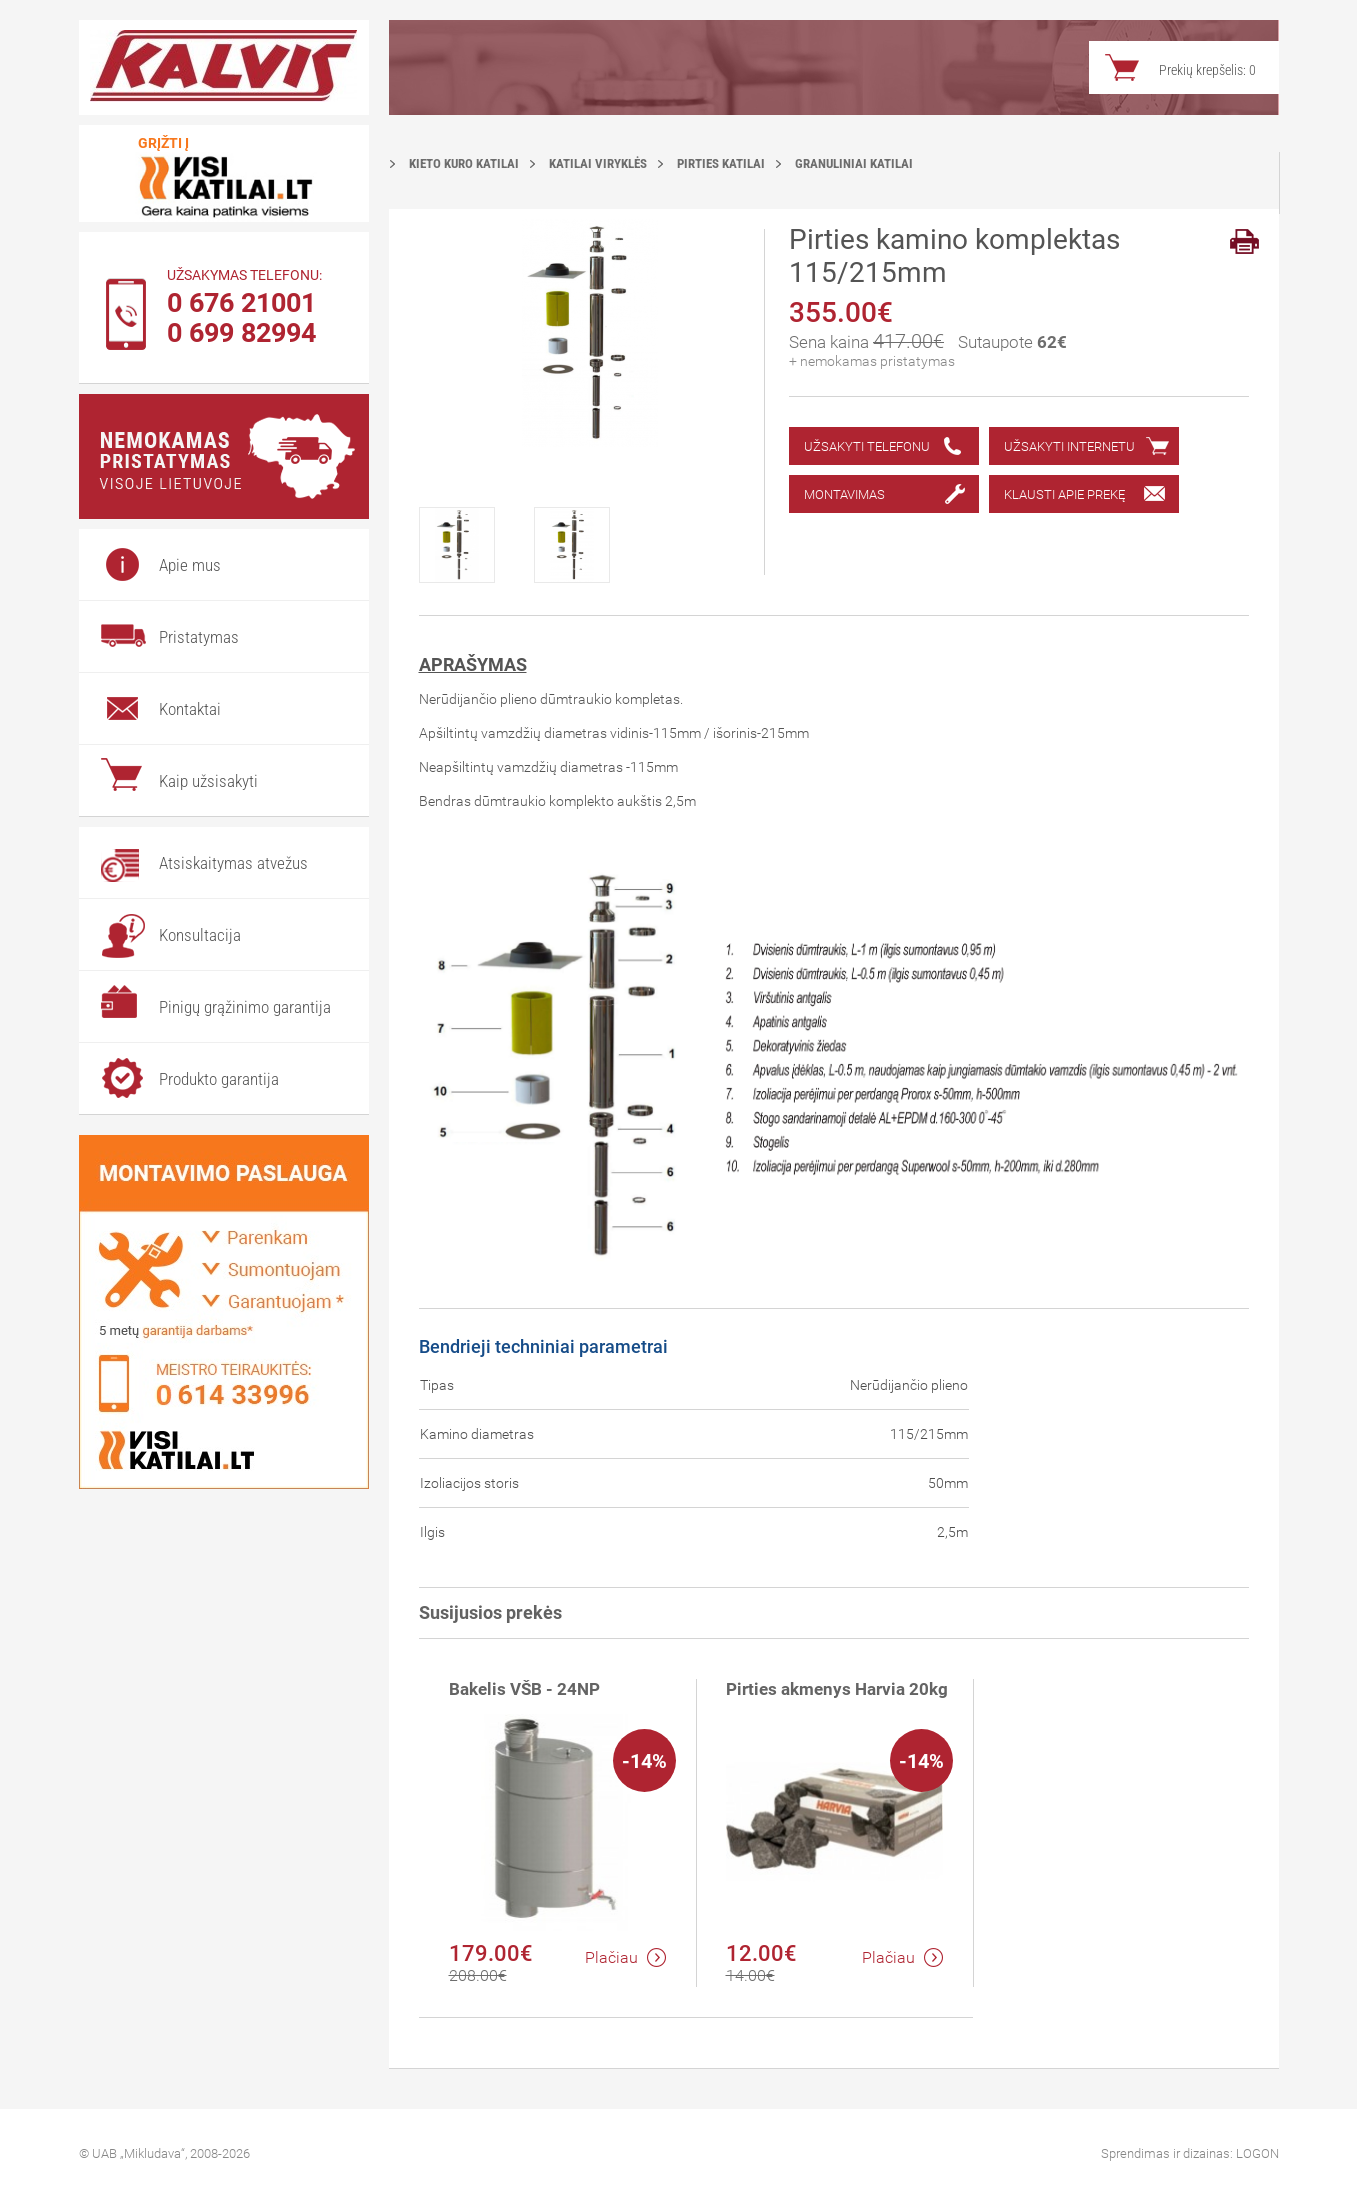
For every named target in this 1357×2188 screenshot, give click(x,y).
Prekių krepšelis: (1207, 70)
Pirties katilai (721, 163)
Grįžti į (163, 143)
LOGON (1257, 2153)
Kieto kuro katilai (464, 163)
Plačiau (625, 1957)
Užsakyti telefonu (867, 446)
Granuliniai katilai (854, 163)
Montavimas (844, 494)
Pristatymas (199, 637)
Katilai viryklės (598, 163)
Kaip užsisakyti (208, 781)
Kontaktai (190, 709)
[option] (476, 545)
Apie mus (190, 565)
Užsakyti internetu (1069, 446)
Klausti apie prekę (1064, 494)
